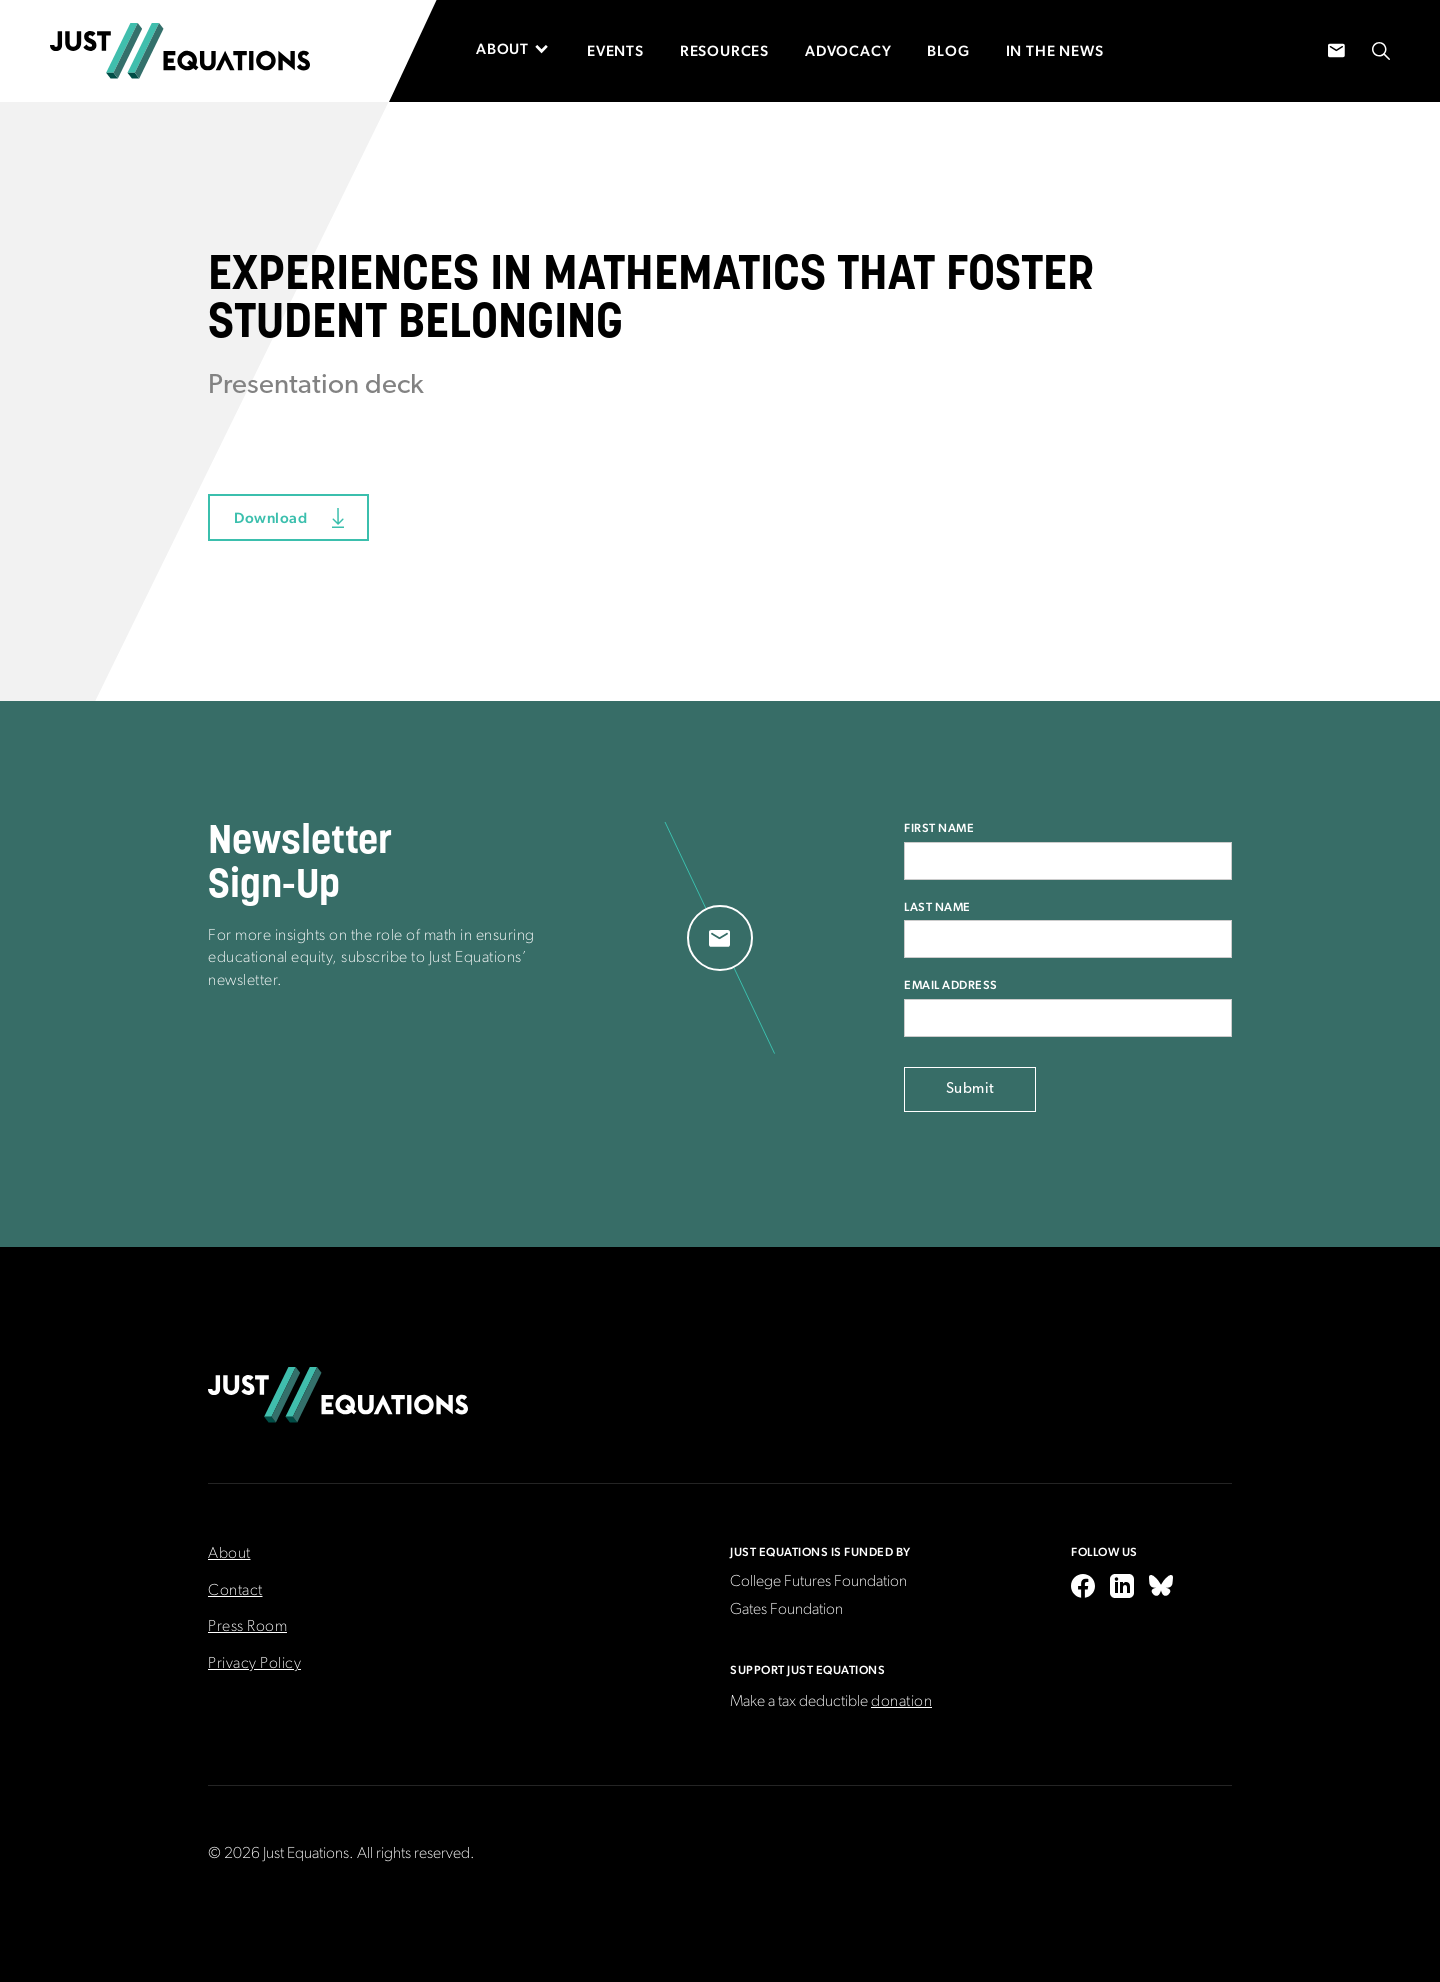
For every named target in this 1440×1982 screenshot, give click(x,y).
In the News (1055, 50)
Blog (948, 50)
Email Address (951, 985)
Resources (724, 50)
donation (901, 1702)
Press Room (247, 1627)
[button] (522, 49)
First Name (939, 828)
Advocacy (848, 50)
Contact (235, 1591)
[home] (180, 51)
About (229, 1554)
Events (615, 50)
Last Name (937, 907)
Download (270, 517)
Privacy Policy (254, 1664)
